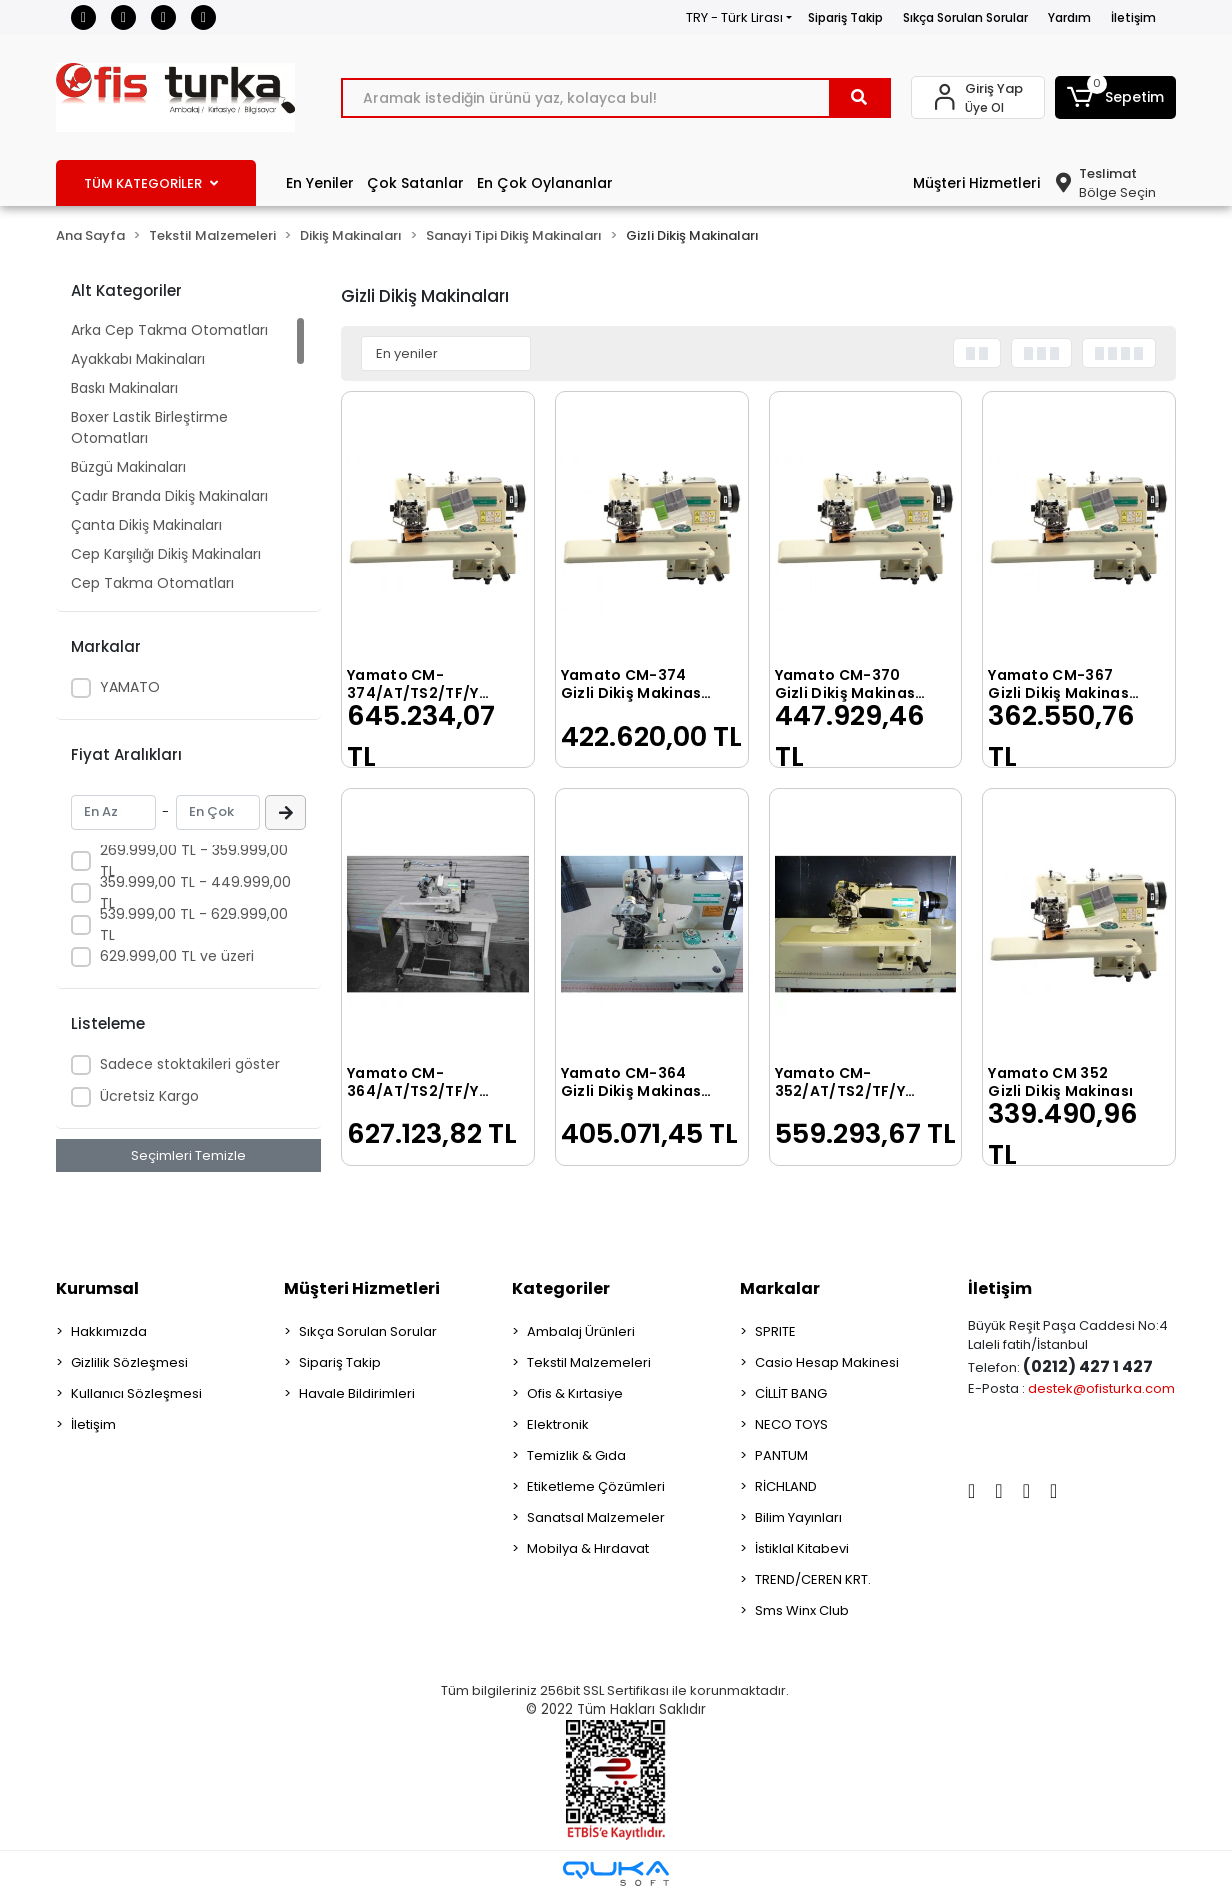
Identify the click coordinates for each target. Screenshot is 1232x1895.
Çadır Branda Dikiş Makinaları (169, 496)
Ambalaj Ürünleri (581, 1331)
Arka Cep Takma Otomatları (169, 330)
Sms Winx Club (802, 1610)
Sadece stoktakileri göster (190, 1064)
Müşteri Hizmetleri (976, 183)
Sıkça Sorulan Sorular (965, 17)
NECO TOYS (791, 1424)
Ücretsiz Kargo (149, 1096)
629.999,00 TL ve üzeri (177, 956)
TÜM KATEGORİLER (151, 183)
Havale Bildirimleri (357, 1393)
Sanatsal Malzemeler (596, 1517)
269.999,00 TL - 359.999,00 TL (194, 860)
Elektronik (558, 1424)
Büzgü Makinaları (128, 467)
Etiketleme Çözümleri (596, 1486)
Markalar (780, 1288)
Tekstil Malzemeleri (589, 1362)
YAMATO (130, 687)
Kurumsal (97, 1288)
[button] (1116, 97)
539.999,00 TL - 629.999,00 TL (194, 924)
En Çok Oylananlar (545, 183)
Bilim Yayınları (798, 1517)
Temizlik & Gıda (576, 1455)
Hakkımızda (109, 1331)
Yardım (1069, 17)
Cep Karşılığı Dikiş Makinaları (166, 554)
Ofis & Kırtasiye (575, 1393)
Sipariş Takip (845, 17)
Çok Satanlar (415, 183)
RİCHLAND (786, 1486)
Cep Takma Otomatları (152, 583)
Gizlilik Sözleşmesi (129, 1362)
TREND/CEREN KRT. (813, 1579)
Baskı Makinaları (124, 388)
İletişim (1133, 17)
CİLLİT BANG (791, 1393)
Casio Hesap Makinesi (827, 1362)
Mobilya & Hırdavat (588, 1548)
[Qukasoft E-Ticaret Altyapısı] (616, 1873)
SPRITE (775, 1331)
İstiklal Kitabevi (802, 1548)
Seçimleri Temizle (188, 1155)
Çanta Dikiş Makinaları (146, 525)
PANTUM (781, 1455)
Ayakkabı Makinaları (138, 359)
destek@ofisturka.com (1101, 1388)
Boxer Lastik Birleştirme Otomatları (149, 427)
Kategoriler (561, 1288)
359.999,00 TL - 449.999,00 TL (195, 892)
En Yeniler (320, 183)
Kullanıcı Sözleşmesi (136, 1393)
